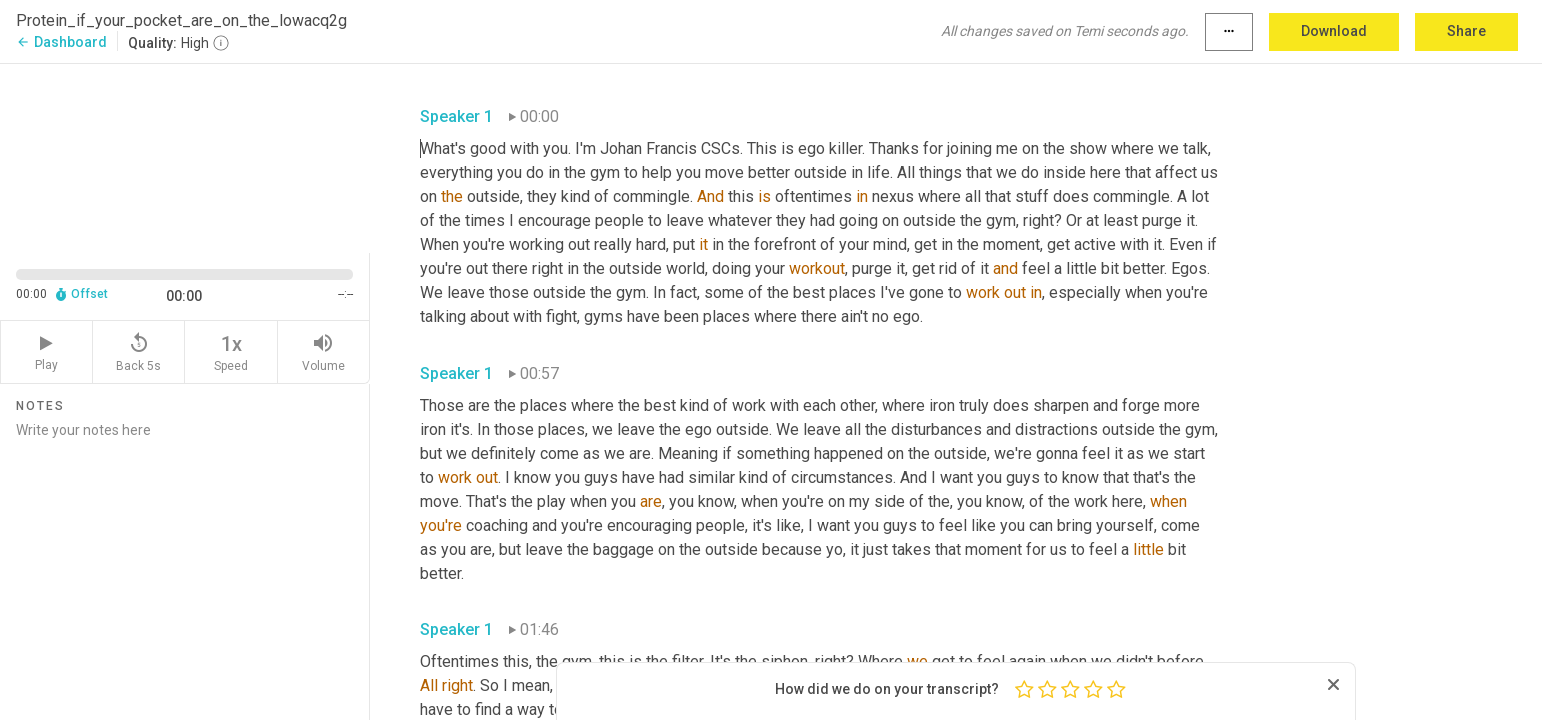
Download (1334, 31)
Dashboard (61, 42)
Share (1466, 31)
